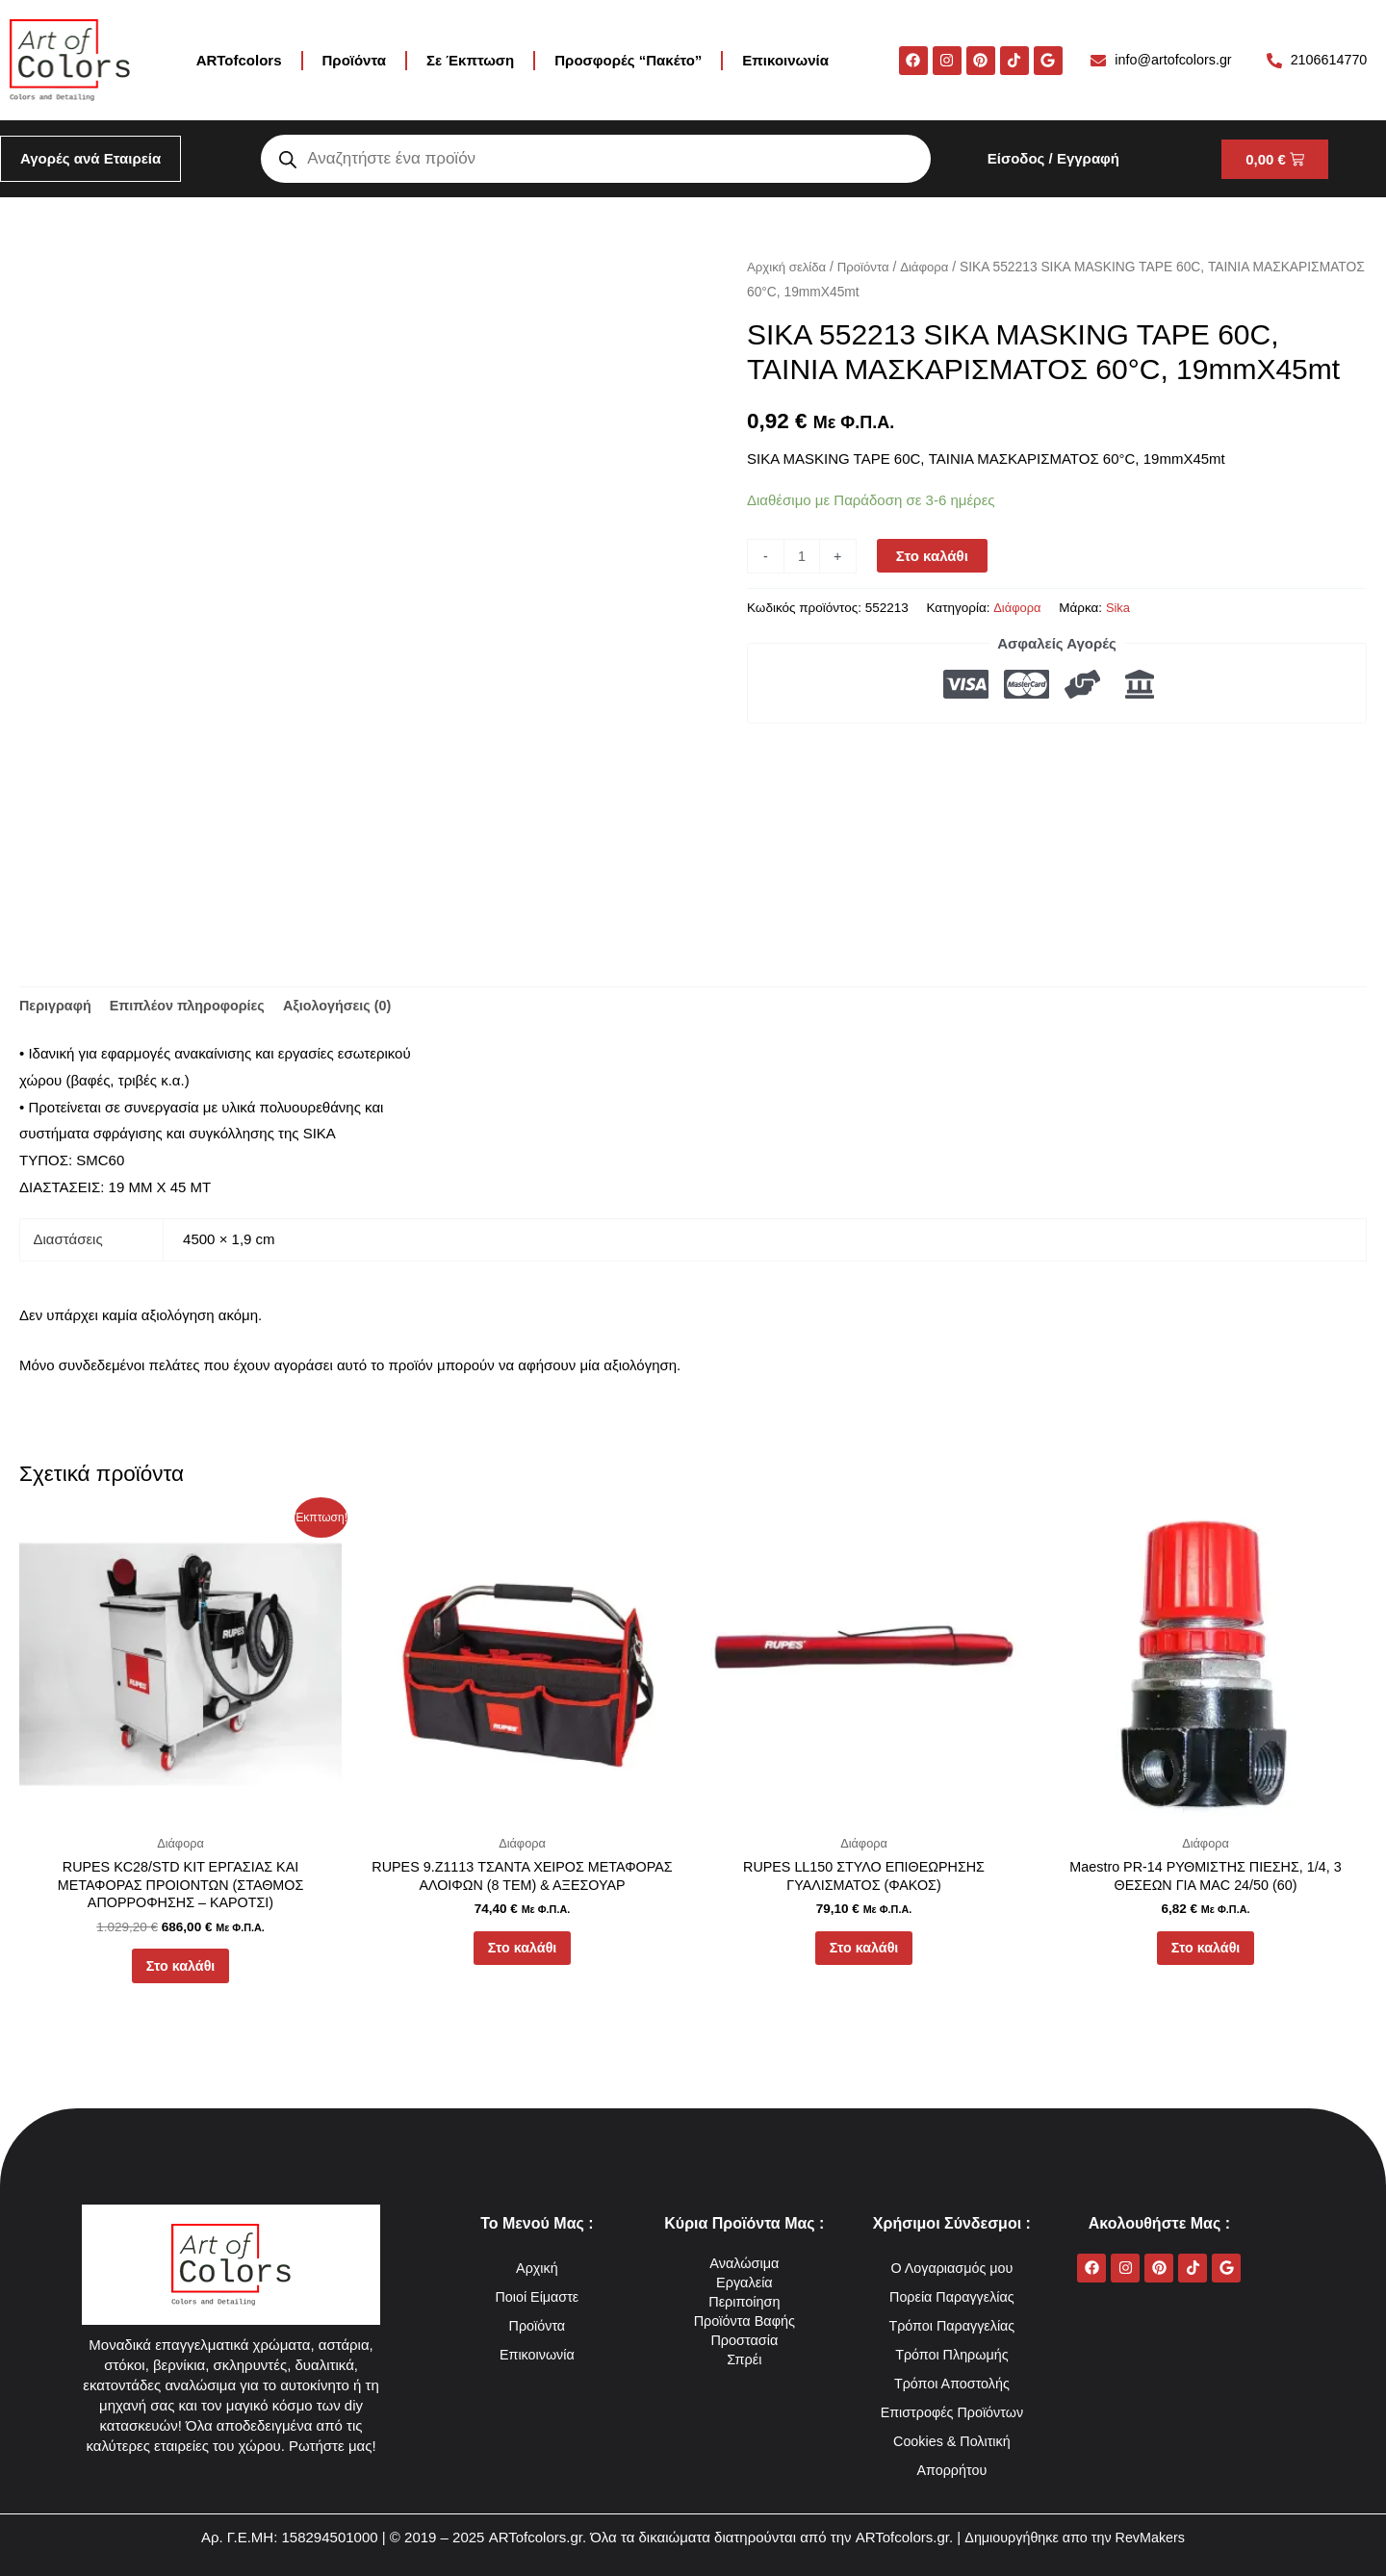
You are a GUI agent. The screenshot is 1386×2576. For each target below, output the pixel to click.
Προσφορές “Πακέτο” (628, 60)
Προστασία (744, 2340)
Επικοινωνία (785, 60)
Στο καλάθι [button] (180, 1973)
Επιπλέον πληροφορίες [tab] (194, 1007)
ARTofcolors (239, 60)
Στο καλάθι (933, 556)
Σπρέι (744, 2359)
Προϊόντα (354, 60)
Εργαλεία (744, 2282)
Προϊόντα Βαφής (744, 2320)
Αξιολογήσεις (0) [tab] (350, 1007)
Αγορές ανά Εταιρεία (90, 158)
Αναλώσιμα (744, 2263)
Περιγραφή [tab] (56, 1007)
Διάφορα (931, 267)
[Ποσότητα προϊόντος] (802, 556)
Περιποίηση (744, 2301)
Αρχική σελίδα (788, 267)
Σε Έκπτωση (470, 60)
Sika (1120, 607)
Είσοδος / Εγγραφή (1053, 158)
